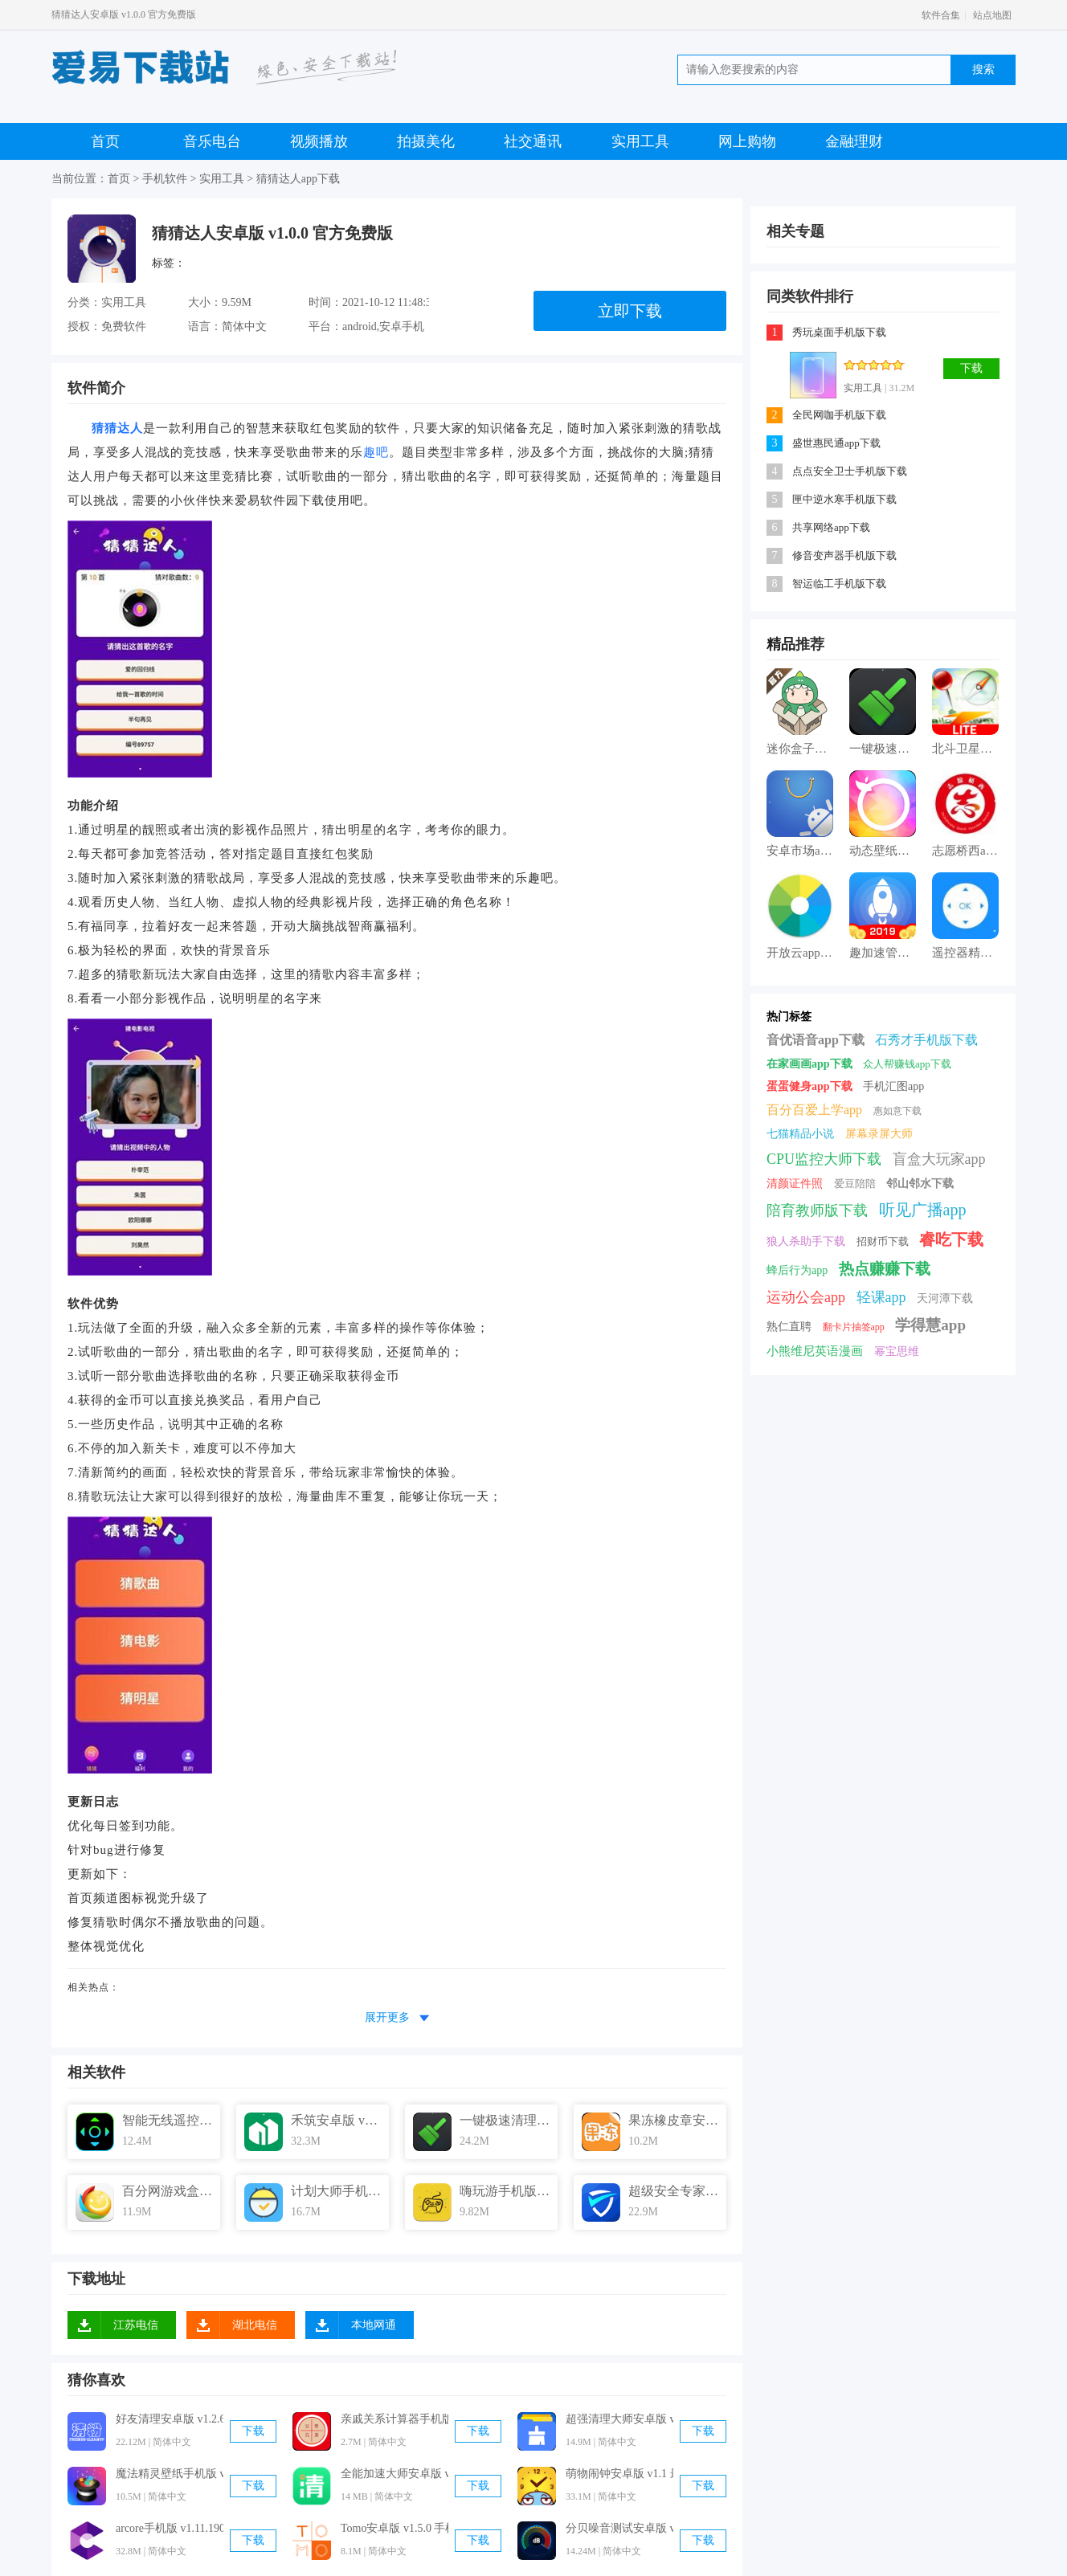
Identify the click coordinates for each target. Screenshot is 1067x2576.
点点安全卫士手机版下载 (849, 471)
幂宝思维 (896, 1351)
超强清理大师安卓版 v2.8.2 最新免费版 (619, 2419)
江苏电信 (135, 2325)
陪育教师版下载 (817, 1210)
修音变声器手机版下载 (844, 555)
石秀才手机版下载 (926, 1040)
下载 (253, 2431)
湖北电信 (254, 2325)
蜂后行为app (797, 1270)
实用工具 (640, 141)
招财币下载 (882, 1241)
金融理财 (854, 141)
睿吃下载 (951, 1239)
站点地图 (992, 15)
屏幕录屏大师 (879, 1134)
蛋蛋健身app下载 (809, 1086)
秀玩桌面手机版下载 (839, 332)
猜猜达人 (117, 428)
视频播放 (319, 141)
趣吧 (376, 452)
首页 (105, 141)
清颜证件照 (795, 1184)
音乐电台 (212, 141)
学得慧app (930, 1325)
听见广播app (923, 1210)
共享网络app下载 (831, 527)
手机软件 (164, 179)
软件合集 (941, 15)
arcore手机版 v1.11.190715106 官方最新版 (169, 2528)
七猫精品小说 (800, 1134)
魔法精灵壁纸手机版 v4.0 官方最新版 (169, 2474)
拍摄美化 (426, 141)
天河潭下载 (945, 1298)
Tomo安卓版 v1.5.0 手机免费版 (394, 2528)
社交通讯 (533, 141)
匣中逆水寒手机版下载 (844, 499)
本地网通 (373, 2325)
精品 (781, 644)
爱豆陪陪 (855, 1184)
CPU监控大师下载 (824, 1159)
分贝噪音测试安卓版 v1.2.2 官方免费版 (619, 2528)
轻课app (881, 1297)
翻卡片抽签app (854, 1327)
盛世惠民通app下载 (836, 443)
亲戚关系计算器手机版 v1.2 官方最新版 (394, 2419)
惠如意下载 (897, 1111)
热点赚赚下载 (884, 1268)
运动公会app (806, 1297)
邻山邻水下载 (920, 1184)
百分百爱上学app (814, 1110)
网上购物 (747, 141)
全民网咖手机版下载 (839, 415)
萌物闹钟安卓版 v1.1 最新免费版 (619, 2474)
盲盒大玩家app (939, 1159)
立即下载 (630, 311)
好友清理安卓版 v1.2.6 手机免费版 (169, 2419)
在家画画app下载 (809, 1064)
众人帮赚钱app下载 (907, 1064)
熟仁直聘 (789, 1327)
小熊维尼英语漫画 (815, 1351)
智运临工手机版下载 (839, 584)
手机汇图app (893, 1086)
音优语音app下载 (816, 1040)
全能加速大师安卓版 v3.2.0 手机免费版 (394, 2474)
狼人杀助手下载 (806, 1241)
